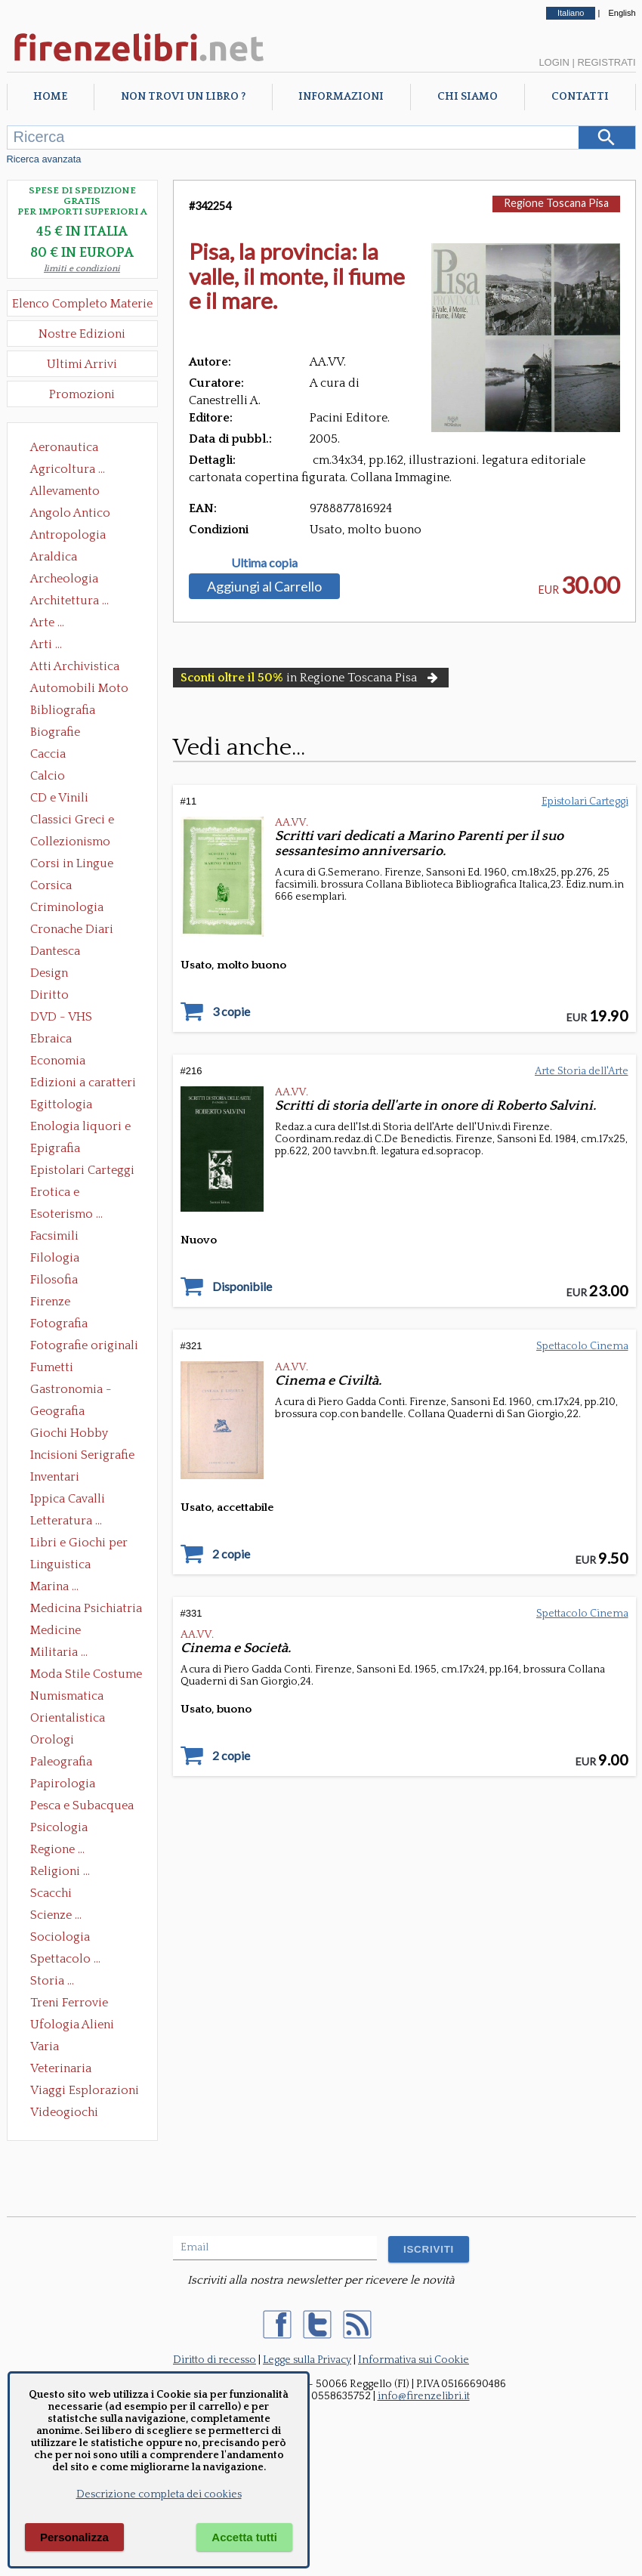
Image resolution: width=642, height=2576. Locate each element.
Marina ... (54, 1586)
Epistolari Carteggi (82, 1170)
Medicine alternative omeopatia (60, 1631)
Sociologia (60, 1937)
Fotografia (59, 1323)
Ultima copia (264, 563)
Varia (44, 2046)
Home (50, 97)
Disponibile (242, 1286)
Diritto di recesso (214, 2360)
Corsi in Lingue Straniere (71, 865)
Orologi (52, 1740)
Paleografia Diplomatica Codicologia (64, 1763)
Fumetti (51, 1367)
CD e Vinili (59, 798)
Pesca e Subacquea (82, 1805)
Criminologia (66, 907)
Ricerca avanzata (44, 159)
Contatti (580, 97)
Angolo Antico (70, 513)
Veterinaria (60, 2068)
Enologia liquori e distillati (80, 1128)
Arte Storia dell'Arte (581, 1071)
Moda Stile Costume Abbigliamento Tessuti (86, 1675)
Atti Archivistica (74, 666)
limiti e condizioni (82, 268)
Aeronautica (64, 447)
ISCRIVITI (428, 2249)
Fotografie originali (84, 1345)
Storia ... (52, 1981)
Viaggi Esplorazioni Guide (84, 2091)
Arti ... (46, 644)
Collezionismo (70, 841)
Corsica (51, 885)
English (621, 12)
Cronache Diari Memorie (71, 930)
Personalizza (74, 2537)
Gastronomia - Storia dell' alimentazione (71, 1390)
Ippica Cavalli (67, 1499)
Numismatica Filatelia (66, 1697)
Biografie (55, 732)
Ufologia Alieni (72, 2024)
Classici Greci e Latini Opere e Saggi (85, 821)
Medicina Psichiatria (86, 1608)
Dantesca (55, 951)
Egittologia (61, 1104)
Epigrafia (55, 1148)
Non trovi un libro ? (183, 97)
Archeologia (64, 578)
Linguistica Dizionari (60, 1566)
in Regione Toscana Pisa (311, 677)
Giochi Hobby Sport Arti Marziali (82, 1434)
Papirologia (62, 1783)
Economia (57, 1060)
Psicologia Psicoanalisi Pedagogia (62, 1829)
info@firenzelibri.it (424, 2396)
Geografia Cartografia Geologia (61, 1412)
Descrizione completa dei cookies (159, 2494)
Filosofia (54, 1279)
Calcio (47, 776)
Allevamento (65, 491)
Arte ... (47, 622)
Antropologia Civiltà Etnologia (76, 536)
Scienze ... (56, 1915)
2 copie (231, 1554)
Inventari (54, 1477)
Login (554, 62)
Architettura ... (69, 600)
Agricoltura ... (67, 469)
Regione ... (57, 1849)
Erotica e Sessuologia (63, 1193)
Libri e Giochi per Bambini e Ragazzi (80, 1544)
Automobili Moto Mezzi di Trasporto (83, 689)
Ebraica (51, 1039)
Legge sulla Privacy (307, 2360)
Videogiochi (64, 2112)
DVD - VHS (61, 1017)
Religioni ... (60, 1871)
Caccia (48, 754)
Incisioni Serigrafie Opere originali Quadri (82, 1456)
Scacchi (51, 1893)
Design (49, 973)
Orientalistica (67, 1718)
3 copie (231, 1011)
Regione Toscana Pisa (556, 202)
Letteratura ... (66, 1520)
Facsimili (54, 1236)
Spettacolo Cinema (582, 1346)
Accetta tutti (244, 2537)
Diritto (49, 995)
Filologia (54, 1258)
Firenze (50, 1301)
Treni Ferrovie (69, 2002)
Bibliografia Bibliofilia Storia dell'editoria (76, 711)
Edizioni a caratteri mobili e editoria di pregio (84, 1084)
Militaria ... (59, 1652)
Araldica (53, 557)
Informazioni (341, 97)
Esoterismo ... (66, 1214)
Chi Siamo (467, 97)
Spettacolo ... (65, 1959)
